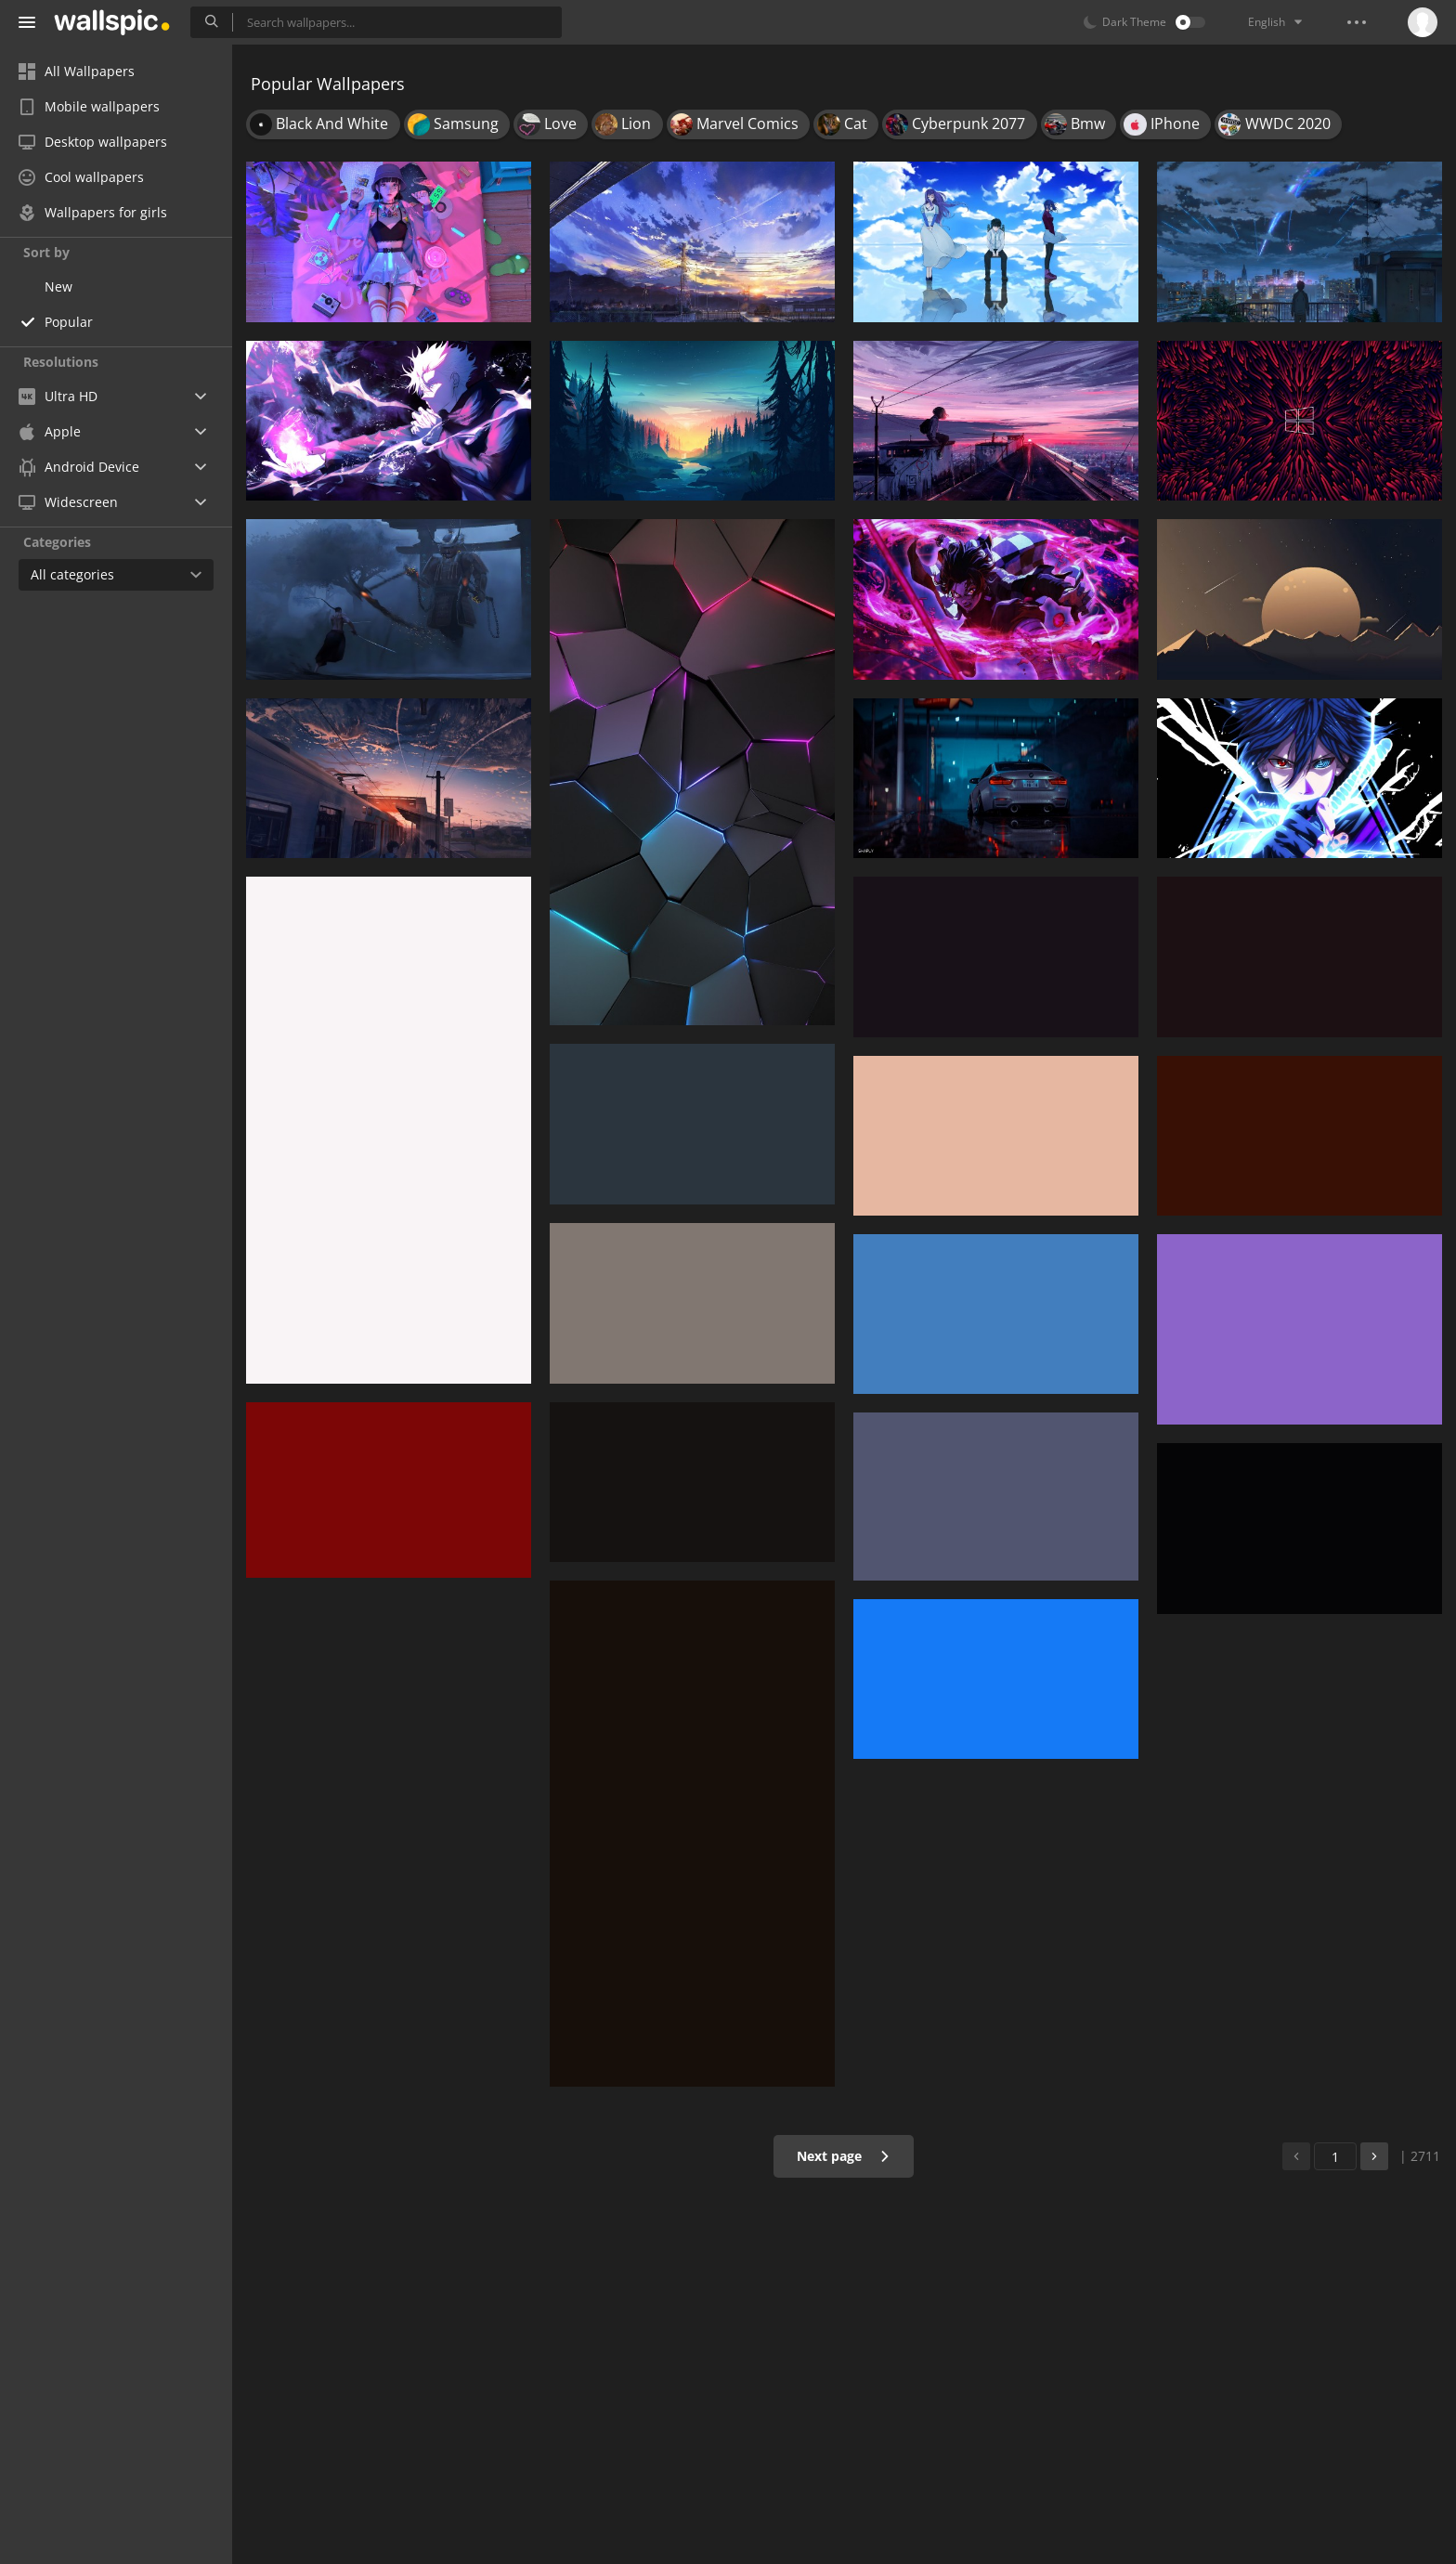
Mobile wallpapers (89, 106)
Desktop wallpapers (93, 141)
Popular (69, 322)
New (58, 286)
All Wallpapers (77, 71)
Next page (843, 2156)
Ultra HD (58, 396)
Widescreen (68, 502)
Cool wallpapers (81, 177)
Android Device (79, 467)
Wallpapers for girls (93, 212)
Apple (50, 431)
